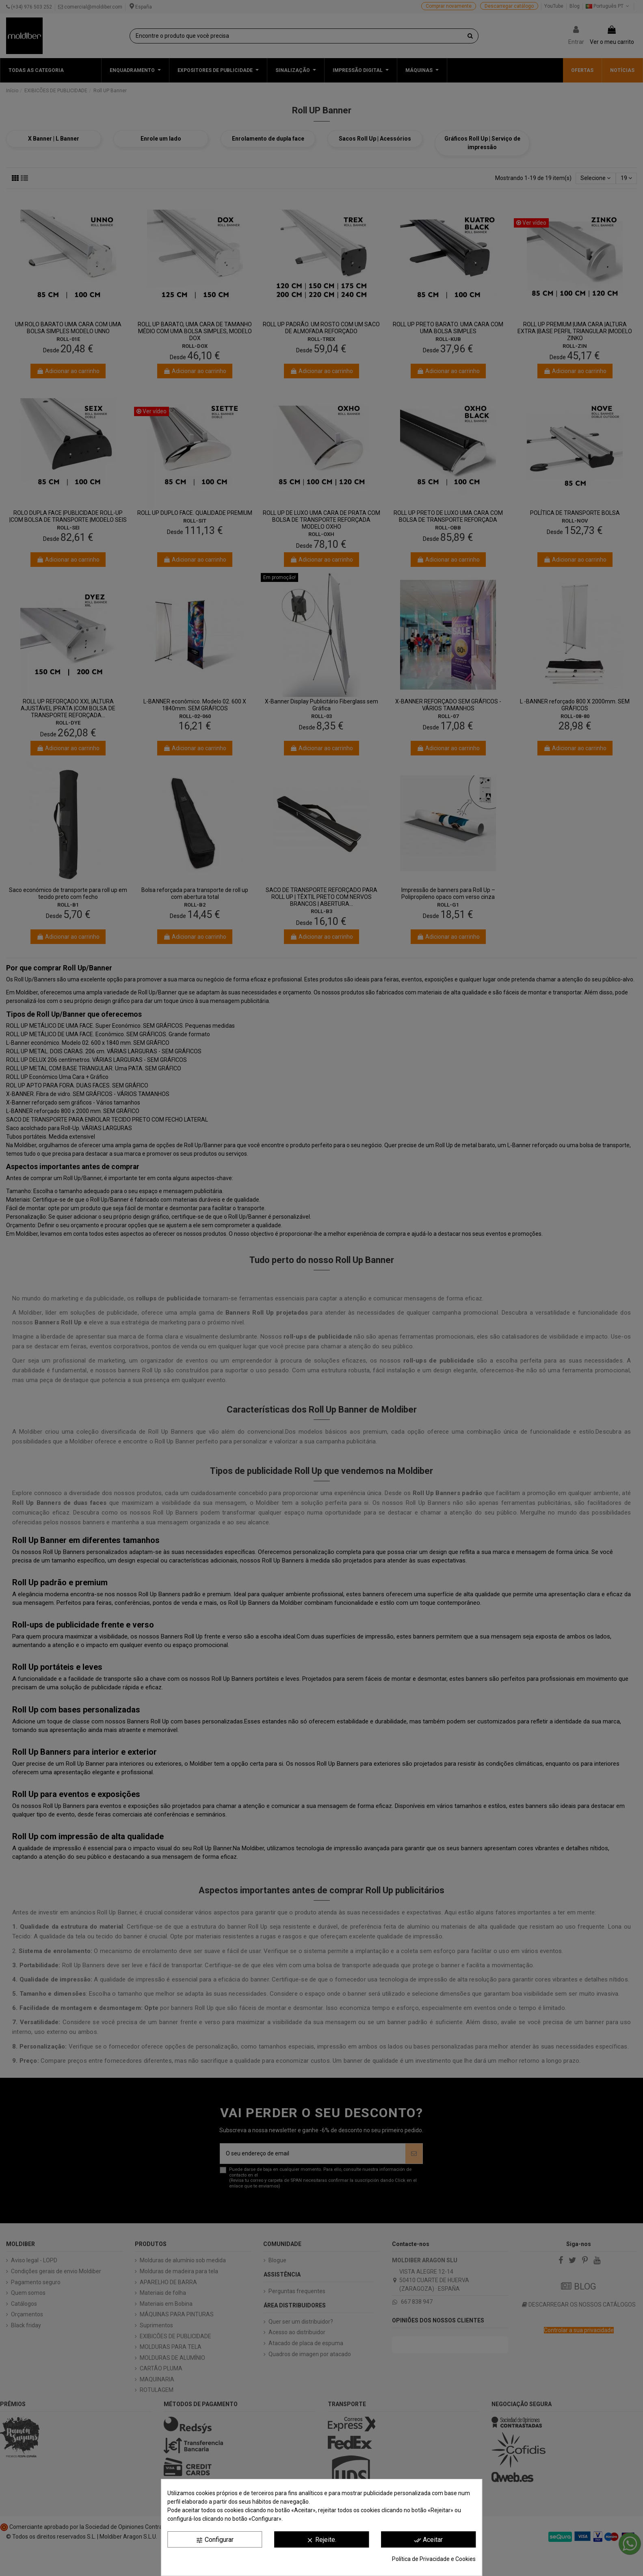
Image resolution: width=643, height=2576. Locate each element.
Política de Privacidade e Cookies (434, 2559)
